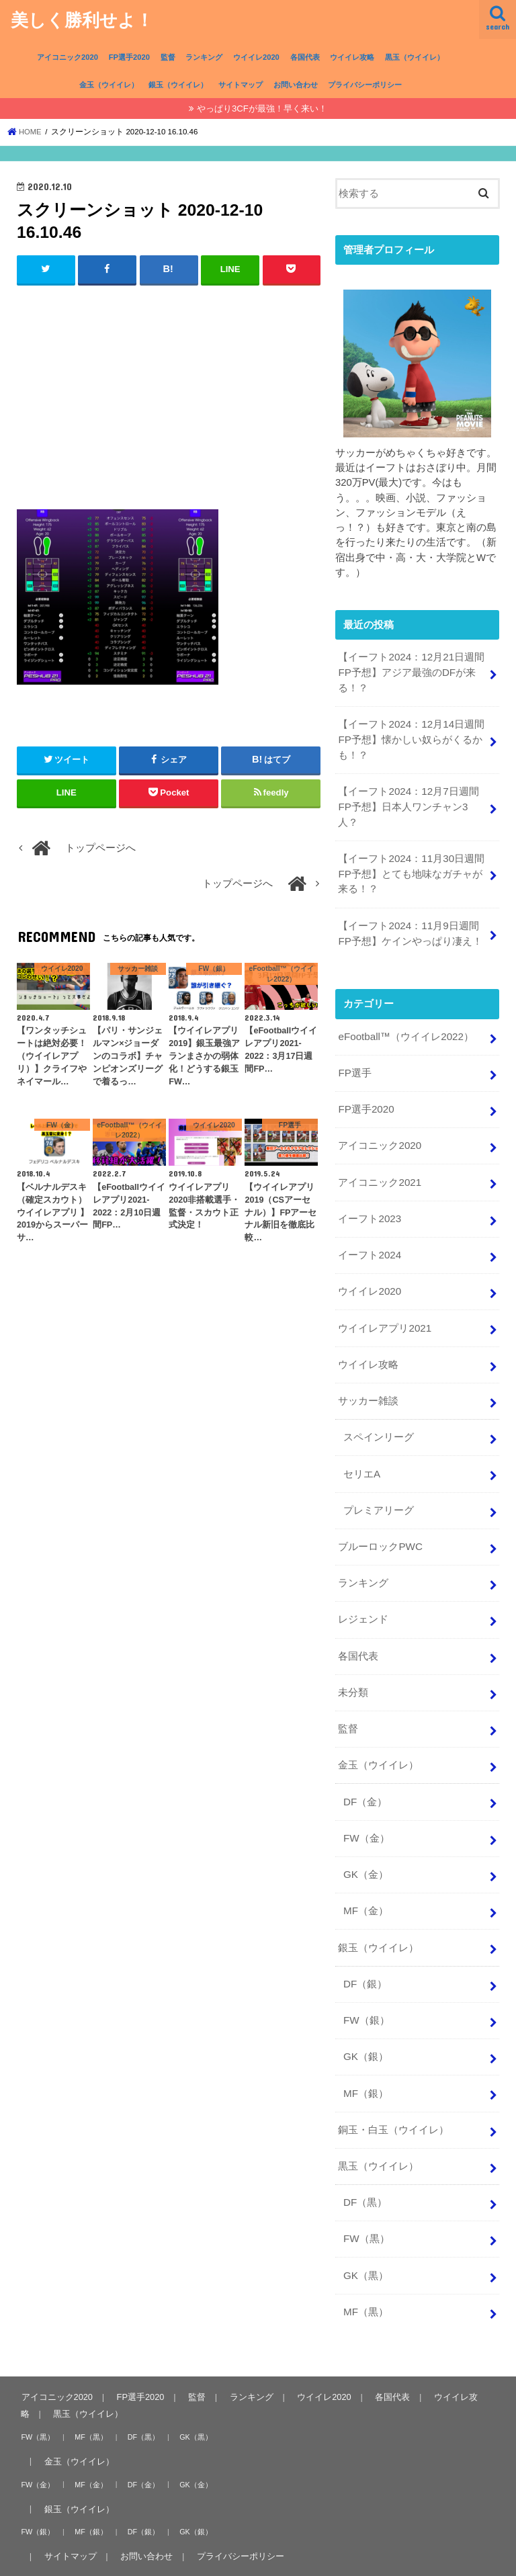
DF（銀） (365, 1951)
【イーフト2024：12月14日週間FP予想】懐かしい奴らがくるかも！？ (410, 737)
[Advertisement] (169, 394)
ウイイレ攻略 (352, 57)
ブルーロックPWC (380, 1525)
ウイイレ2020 (256, 57)
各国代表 (305, 57)
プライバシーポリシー (365, 85)
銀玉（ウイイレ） (178, 85)
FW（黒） (366, 2201)
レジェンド (363, 1597)
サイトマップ (240, 85)
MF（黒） (365, 2271)
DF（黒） (365, 2165)
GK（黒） (365, 2236)
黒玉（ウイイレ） (414, 57)
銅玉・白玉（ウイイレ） (393, 2094)
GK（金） (365, 1845)
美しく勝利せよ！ (82, 19)
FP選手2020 (129, 57)
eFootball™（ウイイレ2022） (405, 1028)
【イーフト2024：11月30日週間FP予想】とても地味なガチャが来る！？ (410, 868)
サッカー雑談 (368, 1383)
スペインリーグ (378, 1419)
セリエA (361, 1454)
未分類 (353, 1667)
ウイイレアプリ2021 (384, 1312)
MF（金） (365, 1881)
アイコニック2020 (67, 57)
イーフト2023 (369, 1206)
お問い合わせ (295, 85)
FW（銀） (366, 1987)
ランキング (203, 57)
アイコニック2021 (379, 1170)
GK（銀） (365, 2023)
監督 (168, 57)
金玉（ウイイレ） (108, 85)
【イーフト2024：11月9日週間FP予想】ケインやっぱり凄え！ (410, 926)
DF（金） (365, 1774)
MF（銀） (365, 2058)
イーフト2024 (369, 1241)
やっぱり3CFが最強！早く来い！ (262, 108)
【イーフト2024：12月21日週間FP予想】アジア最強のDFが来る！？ (410, 672)
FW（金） (366, 1810)
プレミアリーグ (378, 1490)
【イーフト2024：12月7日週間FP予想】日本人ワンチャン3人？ (408, 803)
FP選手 (354, 1063)
